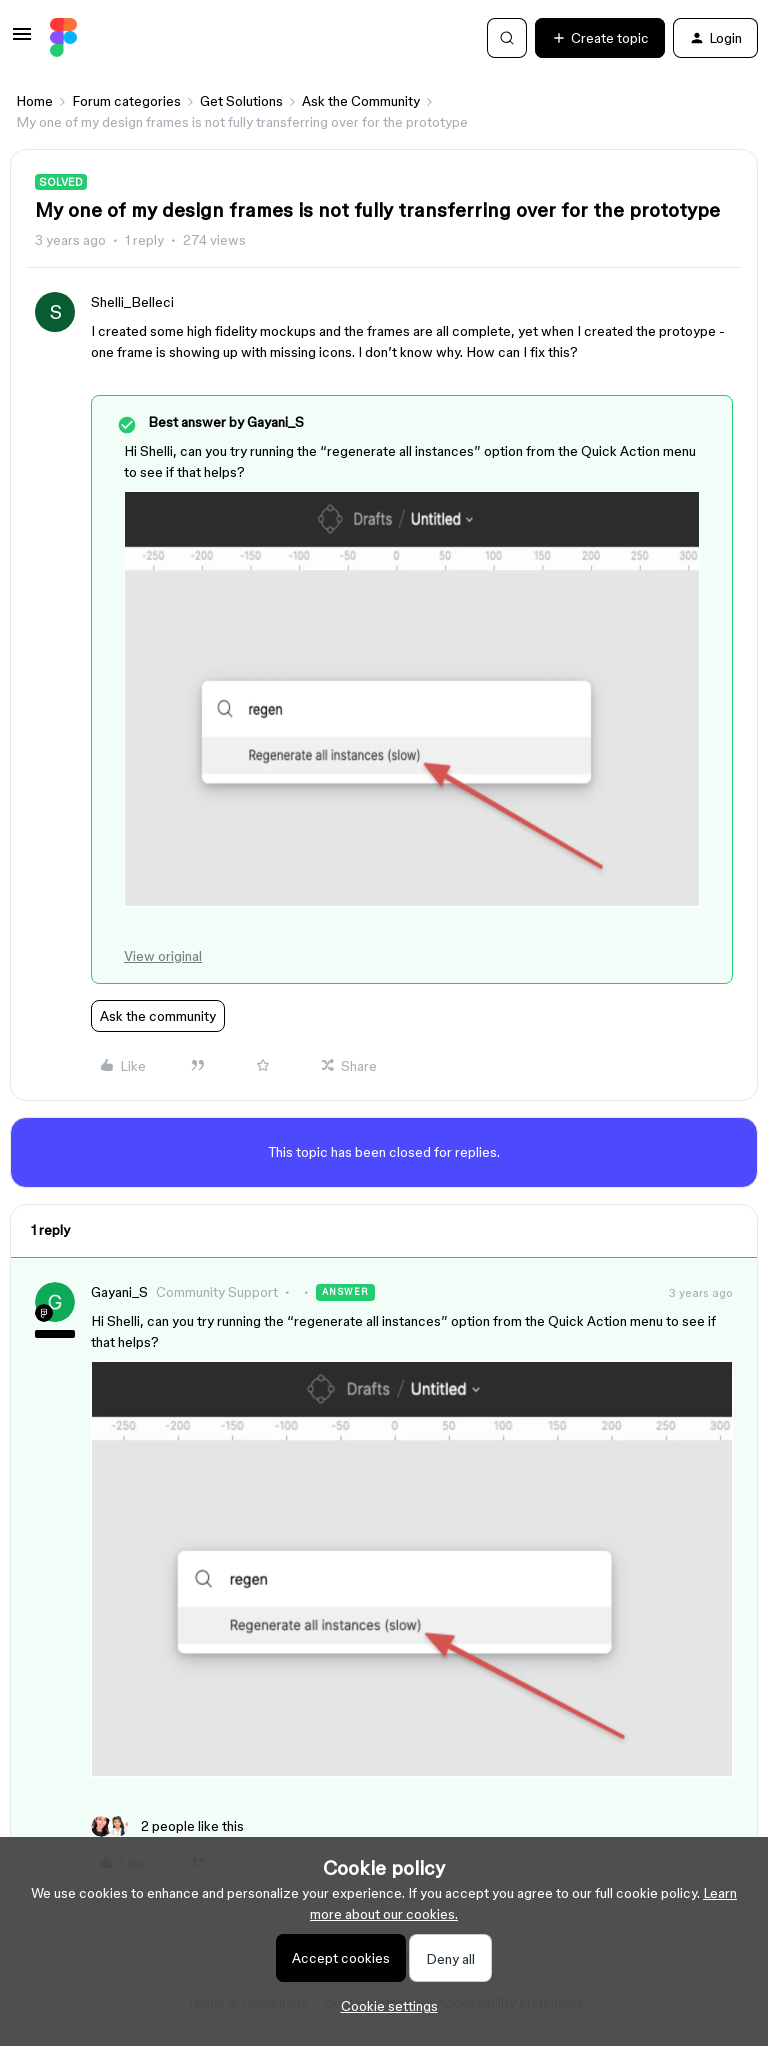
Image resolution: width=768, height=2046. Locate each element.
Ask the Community (361, 101)
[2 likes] (167, 1826)
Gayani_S (119, 1292)
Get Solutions (241, 101)
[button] (22, 41)
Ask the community (158, 1016)
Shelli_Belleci (132, 302)
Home (34, 101)
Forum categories (126, 101)
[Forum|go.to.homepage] (63, 38)
